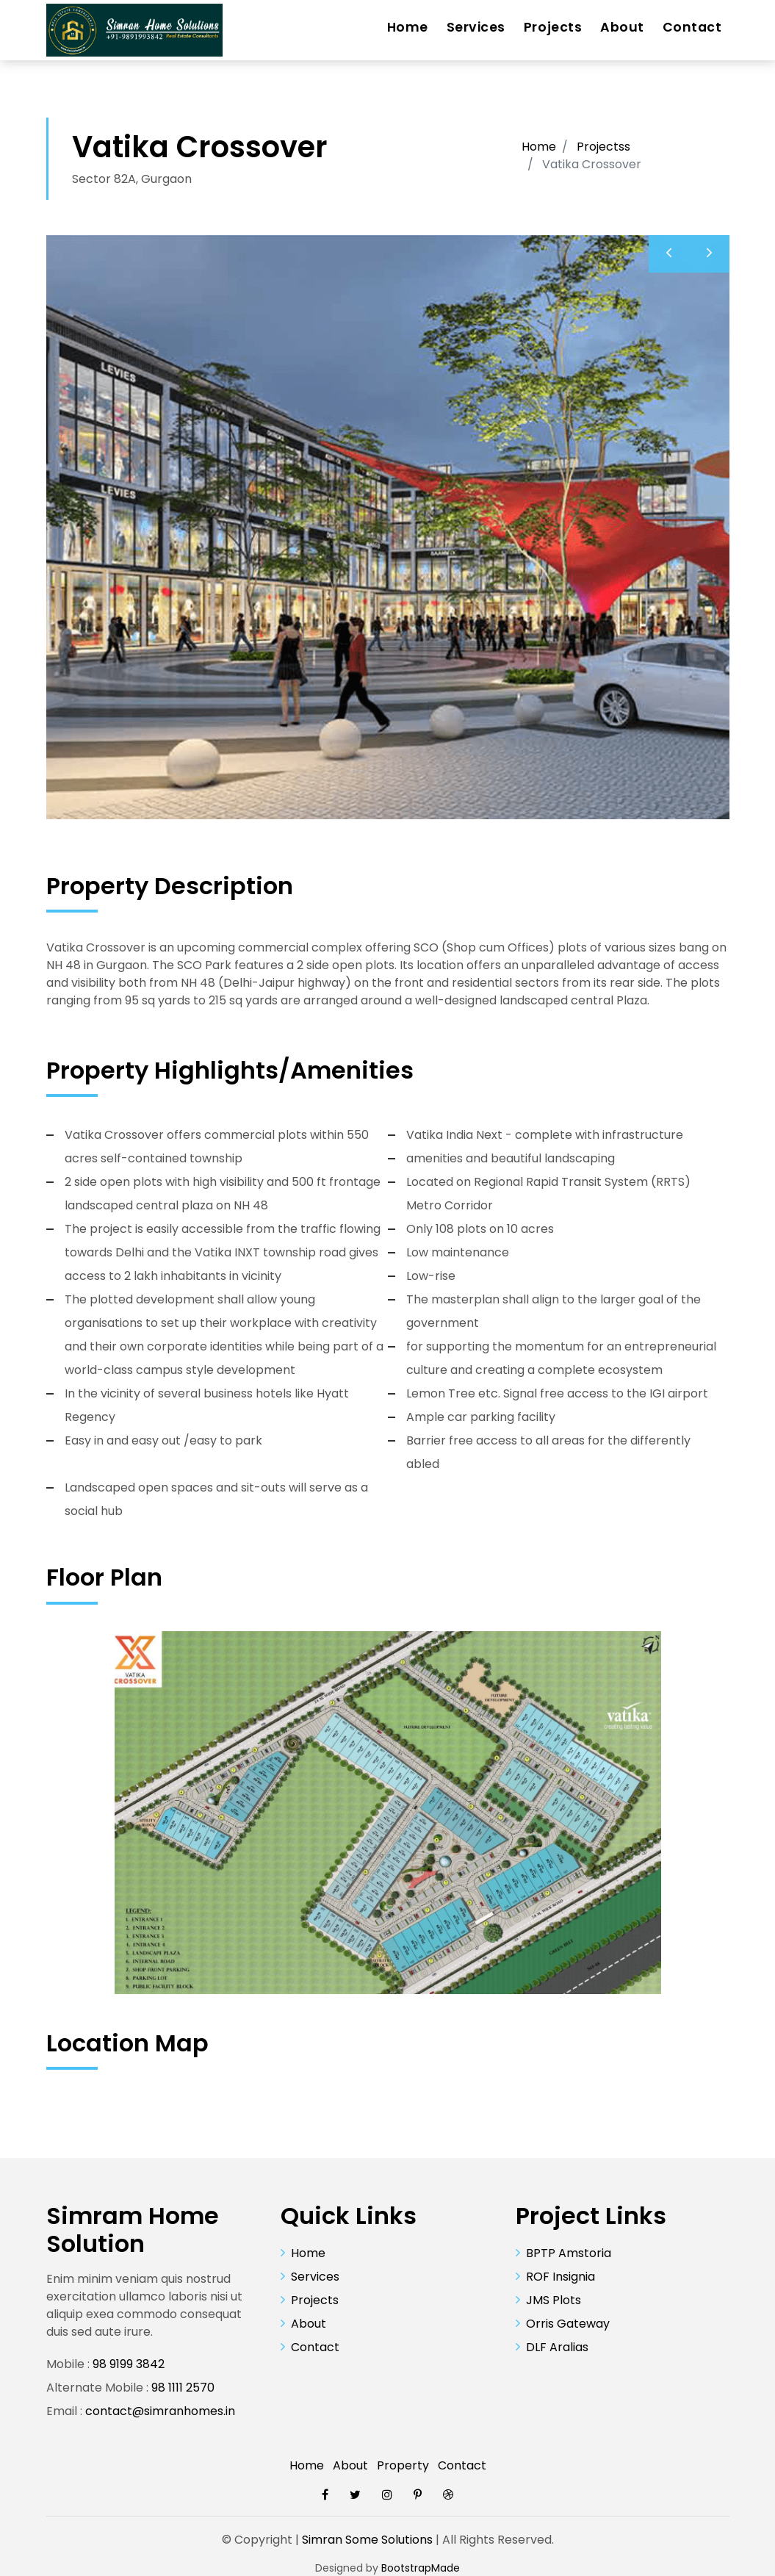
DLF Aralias (557, 2347)
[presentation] (669, 254)
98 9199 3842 (129, 2364)
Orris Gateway (568, 2323)
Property (403, 2465)
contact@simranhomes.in (160, 2411)
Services (476, 27)
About (622, 27)
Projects (553, 27)
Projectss (603, 146)
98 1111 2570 (183, 2387)
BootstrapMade (420, 2568)
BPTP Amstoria (568, 2253)
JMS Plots (553, 2300)
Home (407, 27)
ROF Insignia (560, 2276)
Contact (692, 27)
